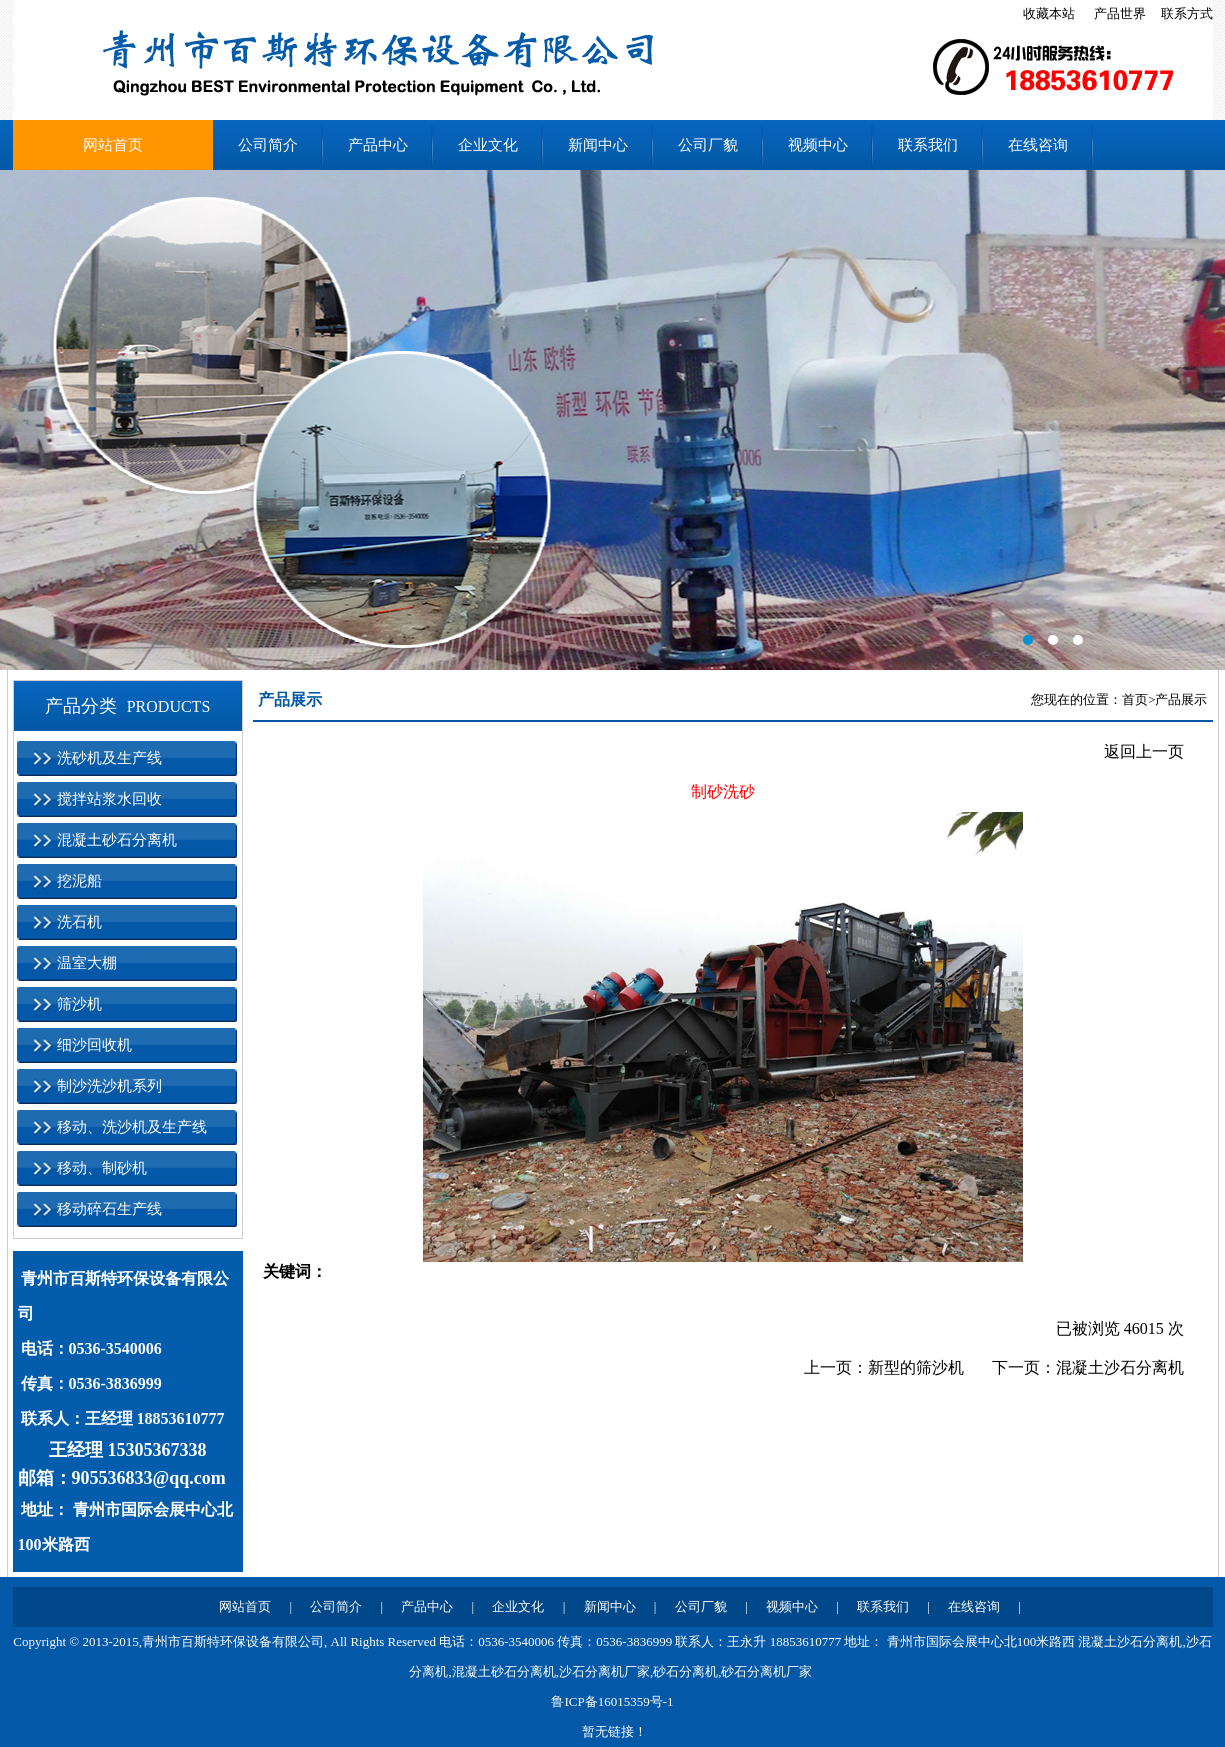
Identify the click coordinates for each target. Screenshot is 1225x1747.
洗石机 (79, 922)
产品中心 (378, 145)
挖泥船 (79, 881)
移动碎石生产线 (109, 1209)
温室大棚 (87, 963)
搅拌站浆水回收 (109, 799)
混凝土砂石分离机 (117, 840)
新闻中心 (598, 145)
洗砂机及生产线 (109, 758)
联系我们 (928, 145)
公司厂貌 (708, 145)
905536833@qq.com (149, 1478)
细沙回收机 (94, 1045)
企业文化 (488, 145)
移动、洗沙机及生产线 (132, 1127)
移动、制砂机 (102, 1168)
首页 (1135, 699)
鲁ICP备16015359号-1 (612, 1701)
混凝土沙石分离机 (1120, 1367)
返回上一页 (1144, 751)
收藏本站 (1049, 13)
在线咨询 (1038, 145)
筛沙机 (79, 1004)
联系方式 (1187, 13)
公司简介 (268, 145)
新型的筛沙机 (916, 1367)
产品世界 (1120, 13)
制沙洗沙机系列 (109, 1086)
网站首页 (113, 145)
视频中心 (818, 145)
